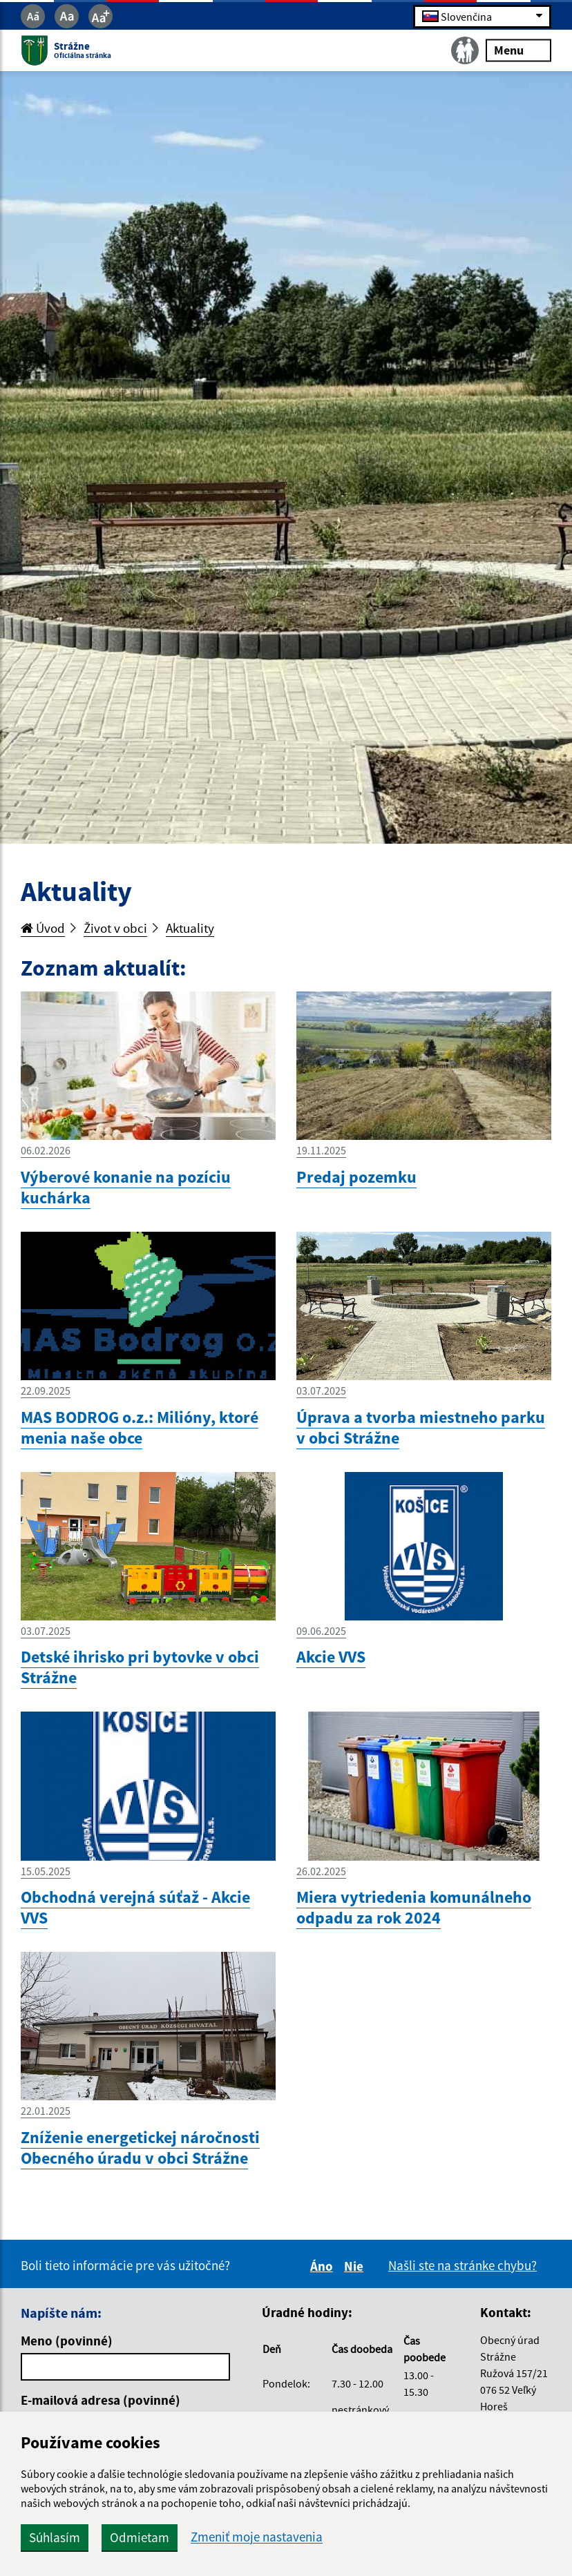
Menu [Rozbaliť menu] (518, 50)
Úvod (43, 928)
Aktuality (190, 928)
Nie (356, 2266)
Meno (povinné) (67, 2340)
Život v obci (115, 928)
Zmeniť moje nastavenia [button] (257, 2537)
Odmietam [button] (139, 2537)
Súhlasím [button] (54, 2537)
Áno (323, 2266)
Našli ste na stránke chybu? (462, 2265)
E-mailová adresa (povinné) (100, 2400)
